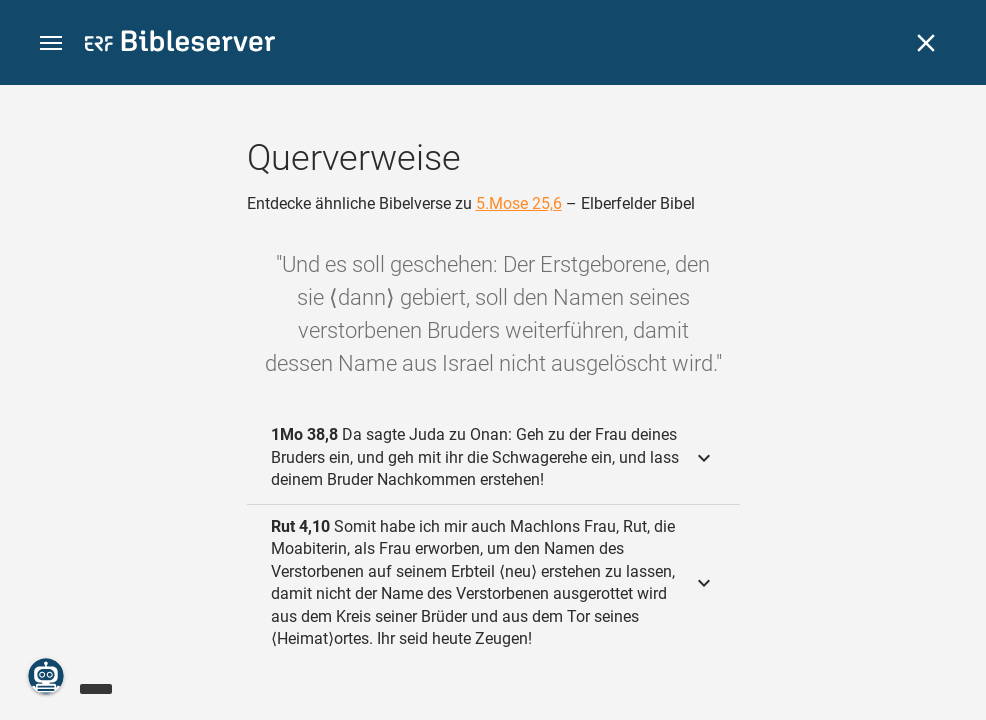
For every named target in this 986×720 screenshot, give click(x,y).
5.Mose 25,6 (519, 203)
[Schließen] (926, 43)
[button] (51, 43)
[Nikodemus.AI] (46, 676)
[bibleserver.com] (180, 44)
